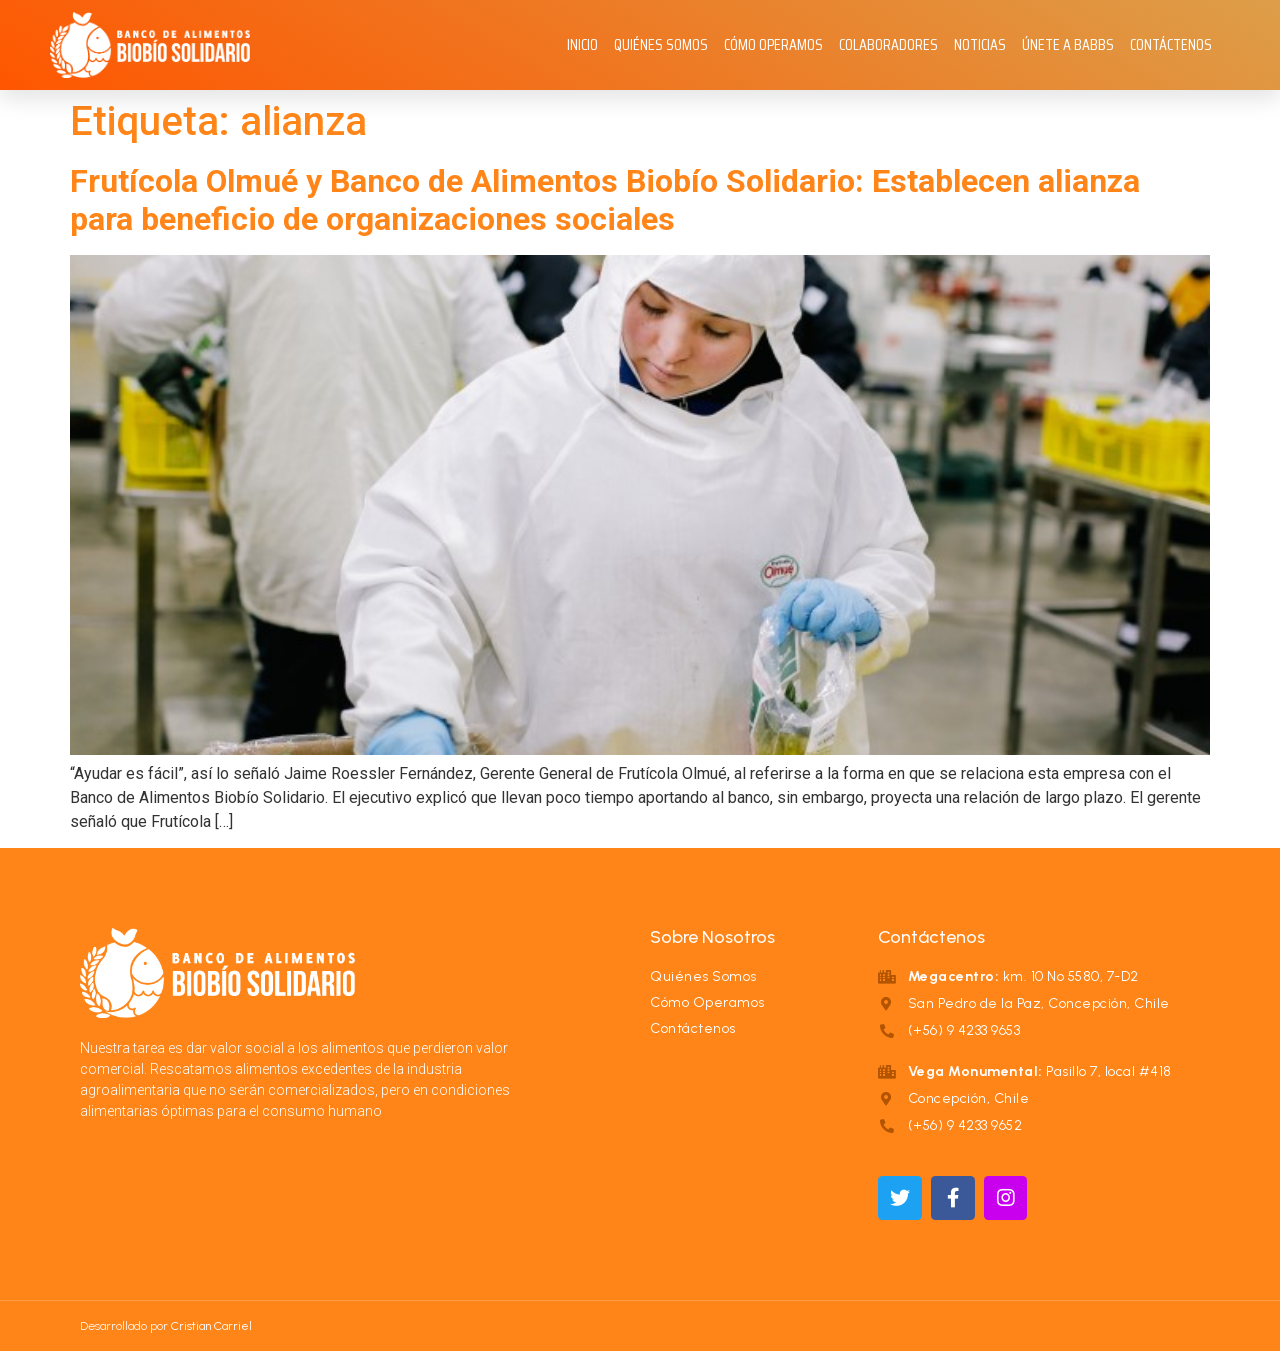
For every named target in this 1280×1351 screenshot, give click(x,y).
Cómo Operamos (773, 44)
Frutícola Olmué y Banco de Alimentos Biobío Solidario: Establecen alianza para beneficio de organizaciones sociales (605, 200)
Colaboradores (888, 44)
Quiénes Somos (661, 44)
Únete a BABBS (1068, 44)
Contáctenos (1171, 44)
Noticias (980, 44)
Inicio (582, 44)
